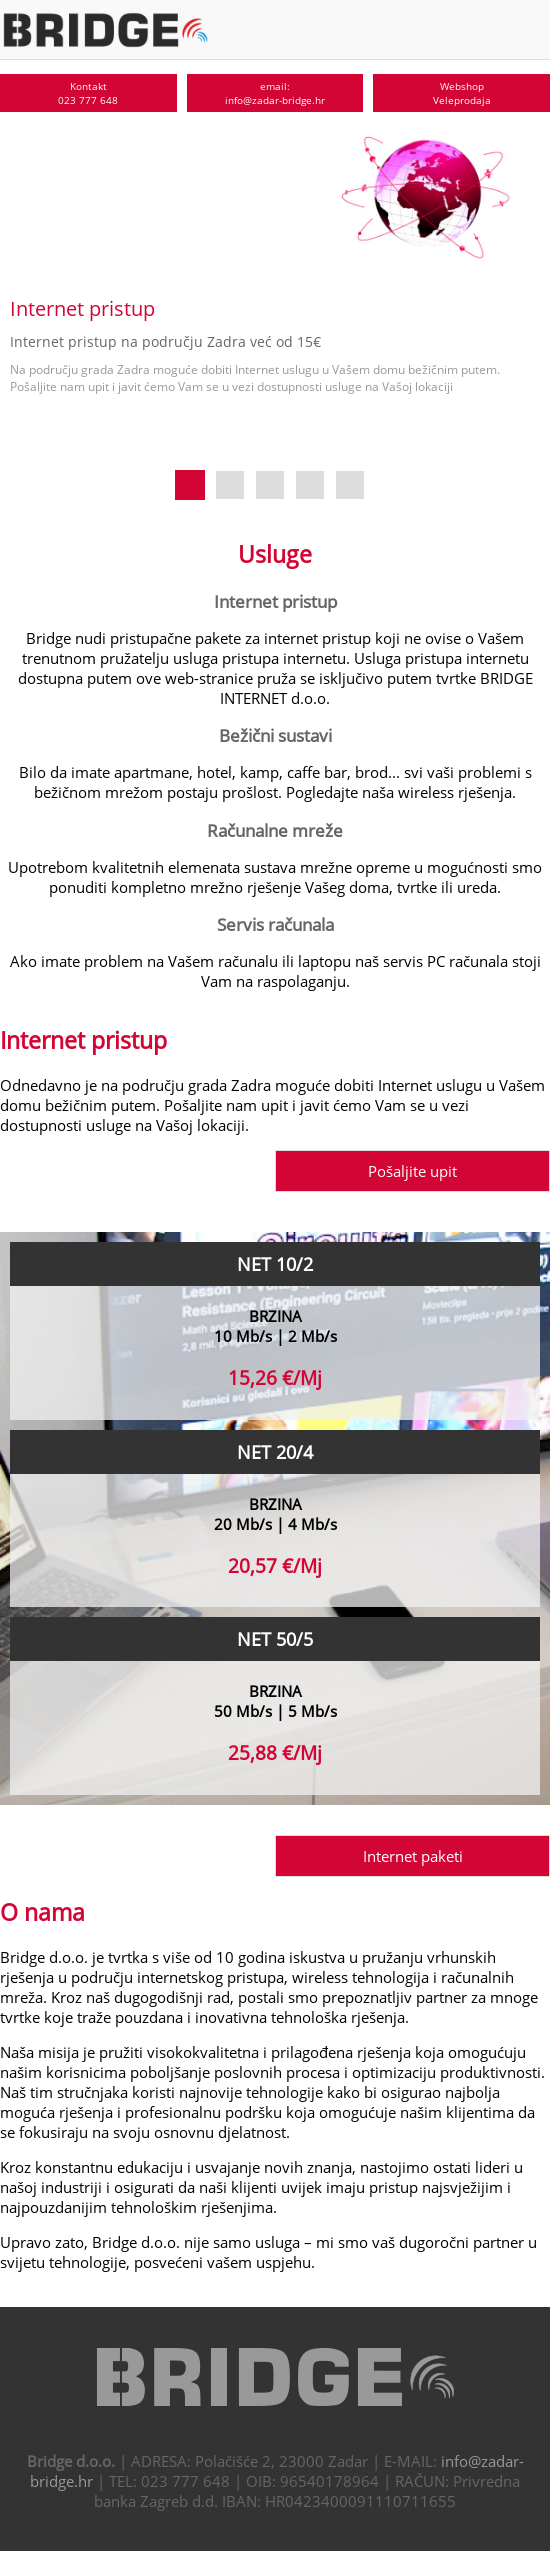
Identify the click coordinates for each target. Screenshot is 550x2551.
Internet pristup (275, 601)
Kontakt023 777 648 (88, 93)
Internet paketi (413, 1856)
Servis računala (275, 924)
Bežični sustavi (275, 735)
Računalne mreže (275, 830)
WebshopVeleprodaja (462, 93)
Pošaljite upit (412, 1171)
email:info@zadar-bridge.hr (275, 93)
